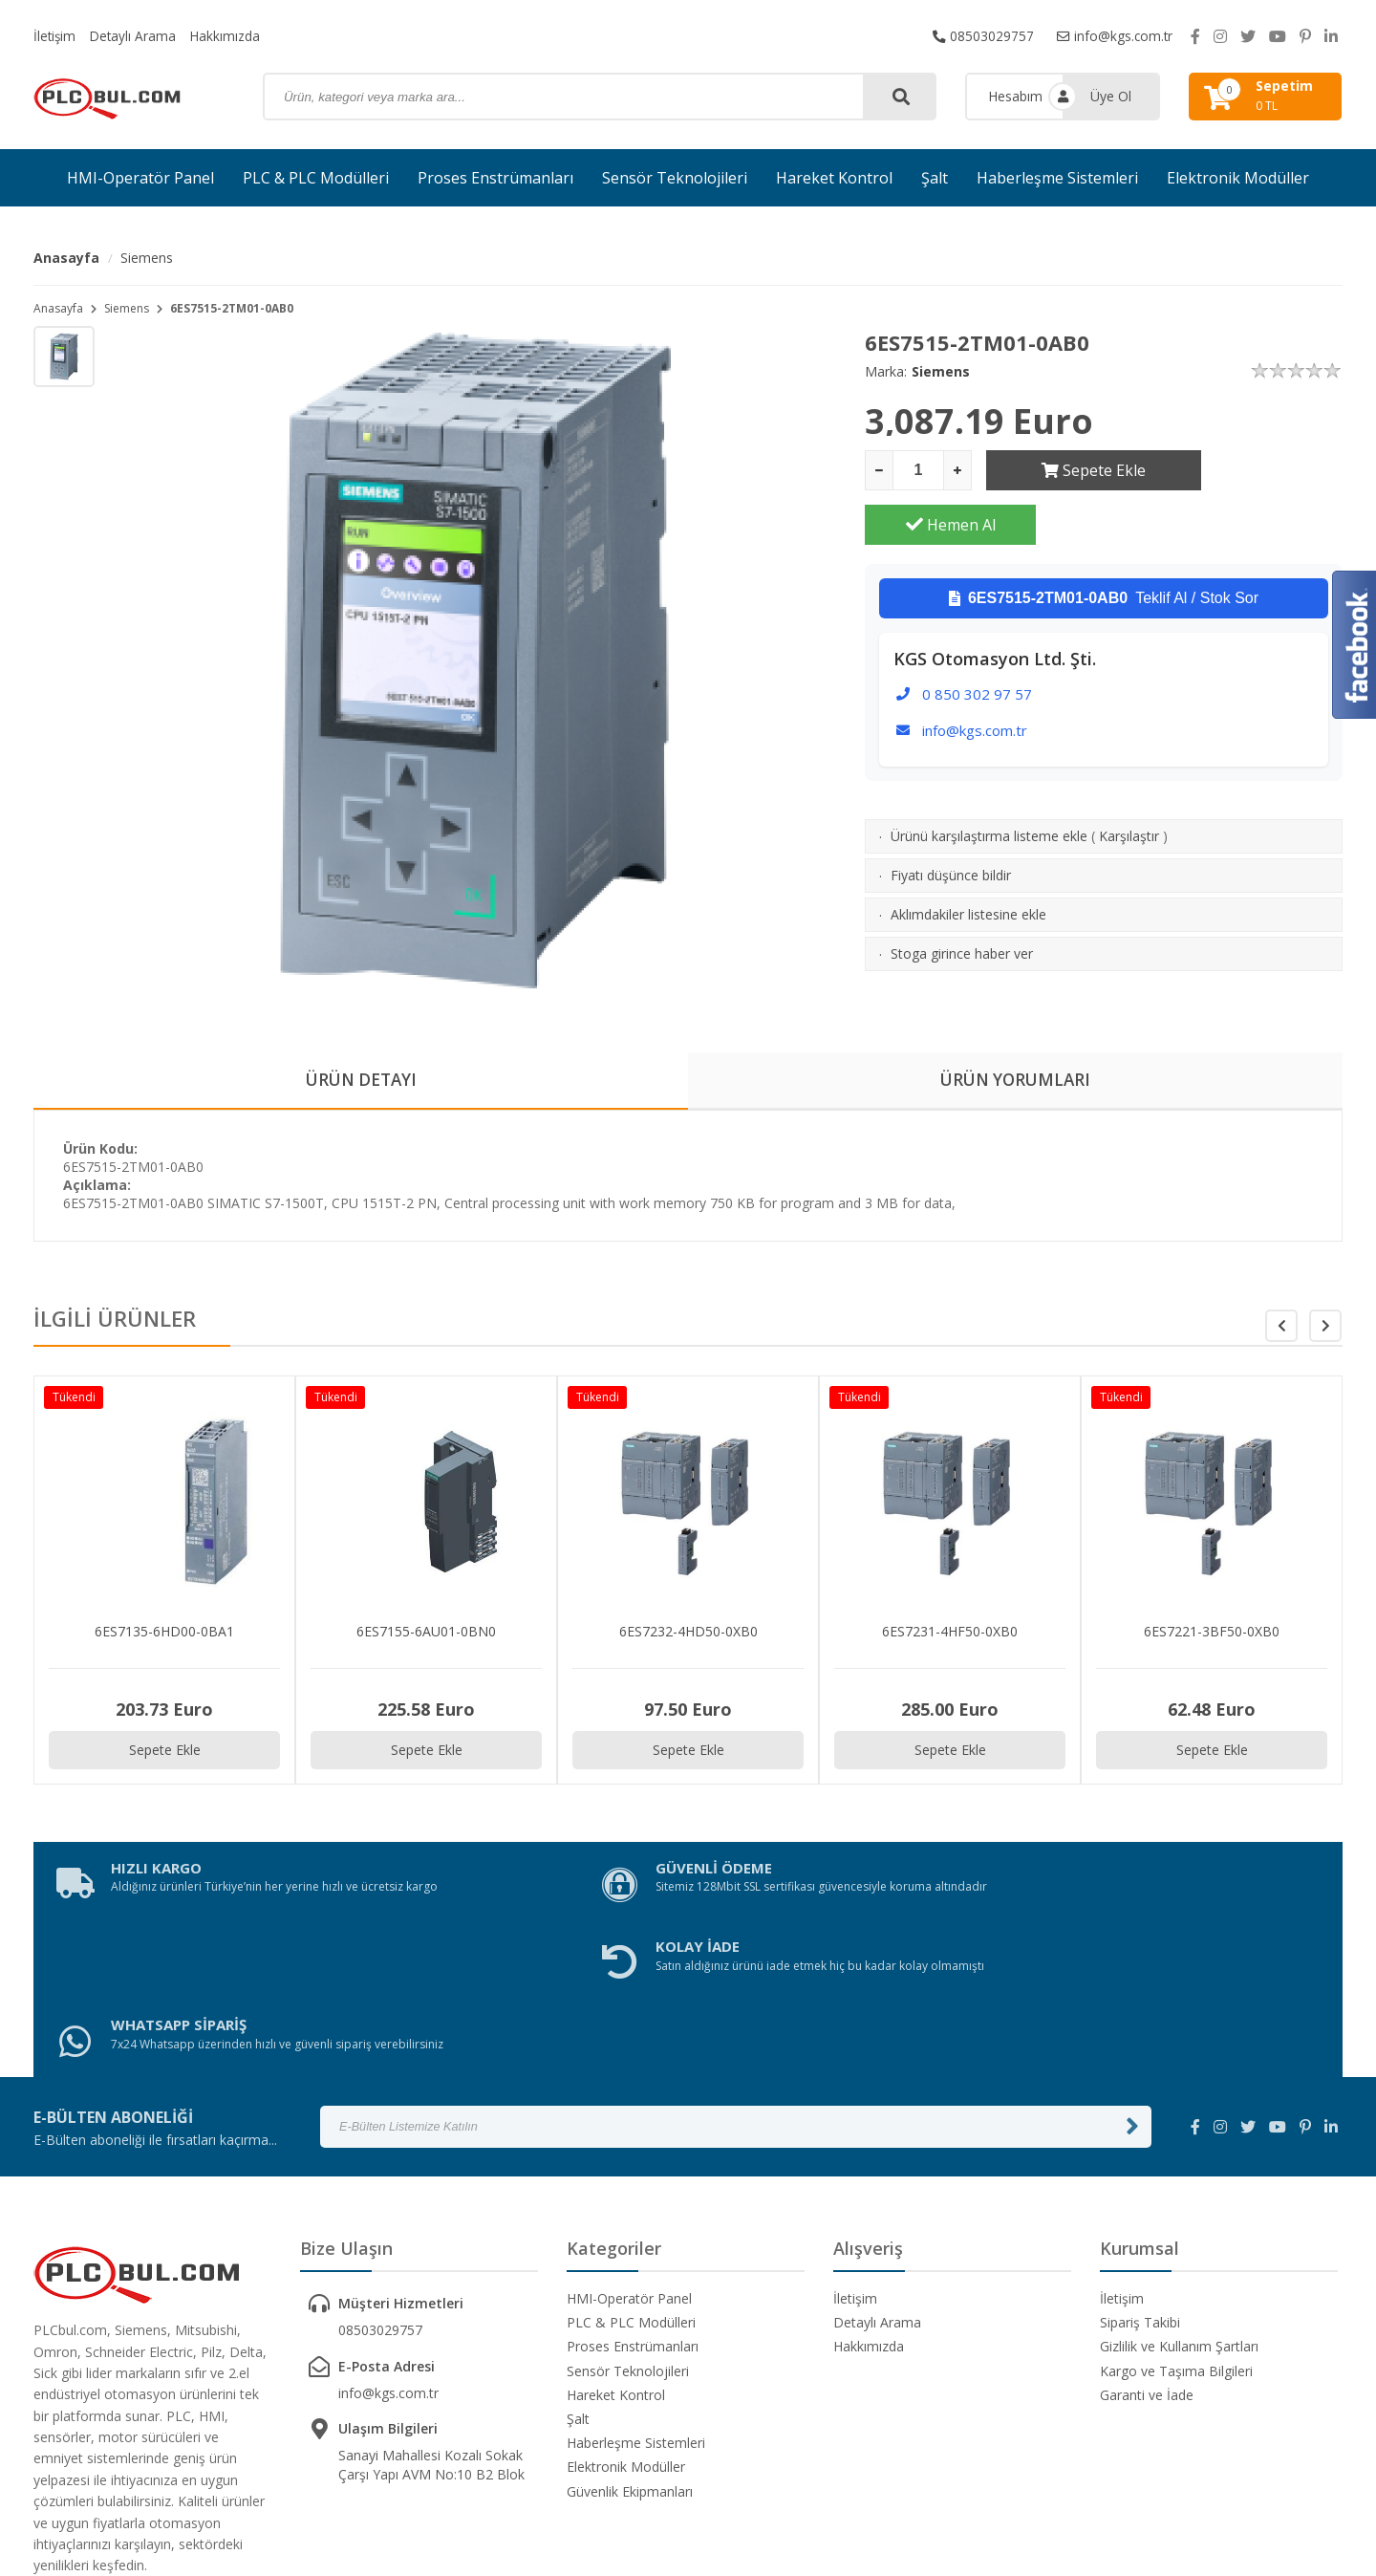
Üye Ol (1110, 96)
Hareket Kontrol (834, 177)
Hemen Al (1257, 470)
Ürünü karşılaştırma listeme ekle (989, 781)
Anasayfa (66, 258)
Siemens (146, 258)
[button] (1325, 1327)
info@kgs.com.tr (1113, 36)
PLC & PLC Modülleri (316, 177)
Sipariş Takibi (1140, 2175)
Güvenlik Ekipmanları (630, 2344)
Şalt (934, 177)
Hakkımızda (229, 36)
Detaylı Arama (136, 36)
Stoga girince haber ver (962, 899)
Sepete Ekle (1072, 470)
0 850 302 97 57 (977, 639)
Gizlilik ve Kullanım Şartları (1179, 2199)
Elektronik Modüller (1238, 177)
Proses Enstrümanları (495, 177)
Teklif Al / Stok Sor (1103, 543)
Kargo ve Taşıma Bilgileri (1176, 2224)
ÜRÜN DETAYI (360, 1081)
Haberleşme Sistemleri (1057, 177)
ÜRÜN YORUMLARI (1015, 1081)
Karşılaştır (1129, 781)
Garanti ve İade (1146, 2248)
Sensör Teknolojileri (674, 177)
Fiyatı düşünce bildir (951, 821)
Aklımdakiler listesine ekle (968, 860)
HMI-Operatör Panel (140, 177)
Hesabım (1015, 96)
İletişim (55, 36)
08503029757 (981, 36)
